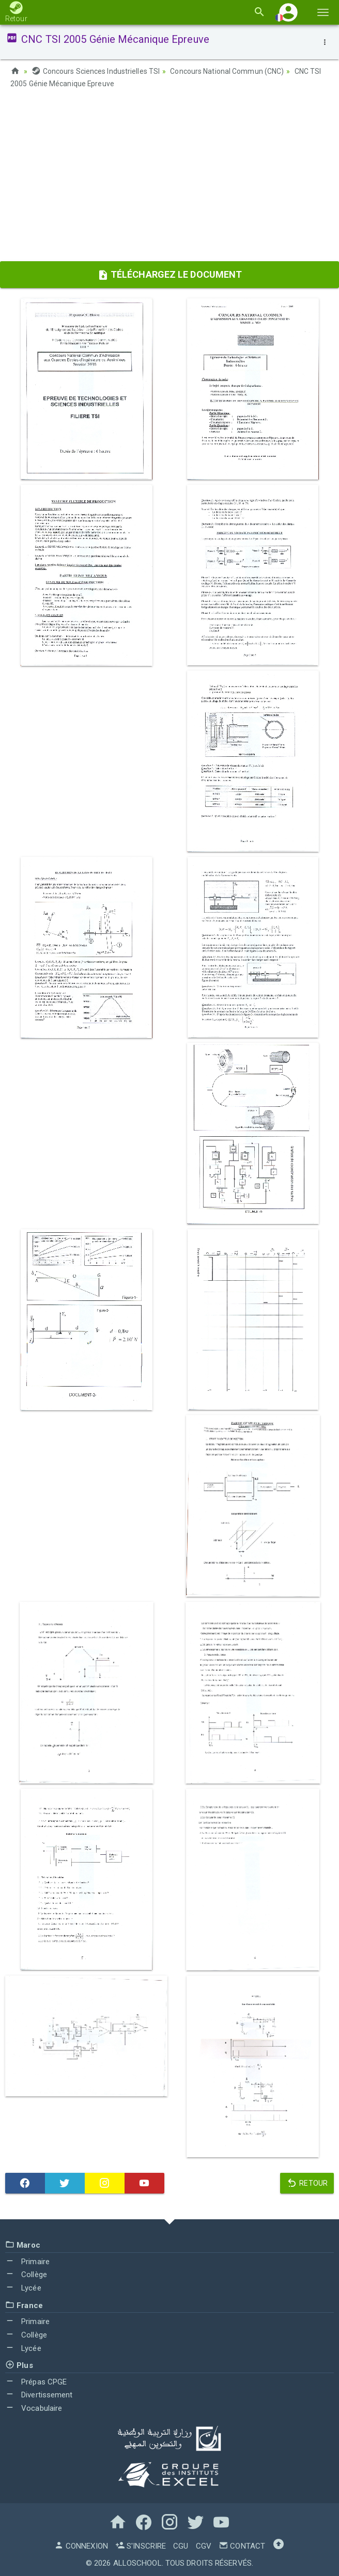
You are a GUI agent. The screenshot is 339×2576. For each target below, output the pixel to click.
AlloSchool (137, 2562)
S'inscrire (140, 2545)
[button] (288, 12)
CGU (180, 2545)
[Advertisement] (169, 178)
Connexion (81, 2545)
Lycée (23, 2287)
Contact (242, 2545)
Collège (26, 2274)
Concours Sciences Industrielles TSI (96, 71)
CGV (203, 2545)
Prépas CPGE (36, 2381)
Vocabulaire (33, 2407)
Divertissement (39, 2394)
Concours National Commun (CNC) (227, 71)
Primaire (27, 2260)
